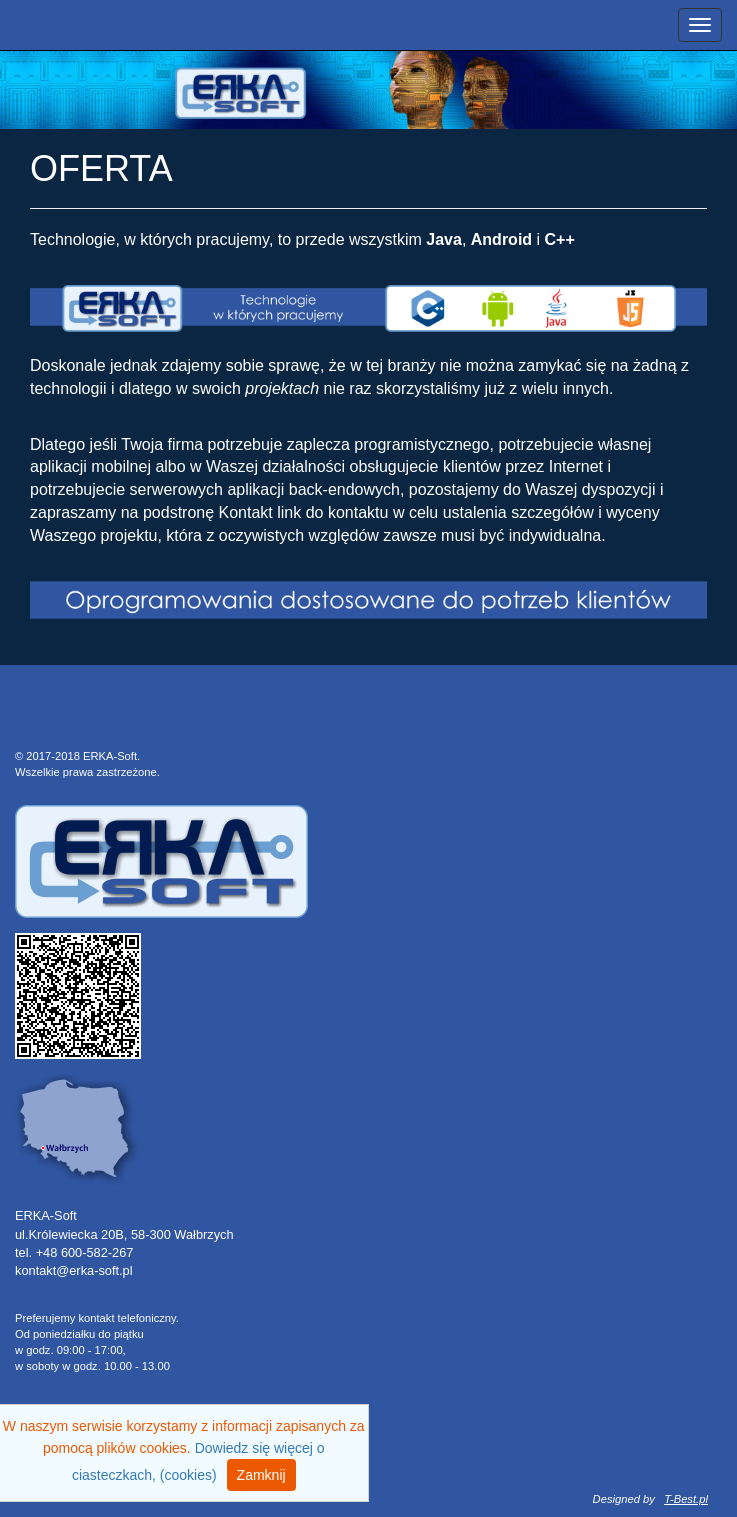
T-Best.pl (686, 1499)
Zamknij (261, 1475)
